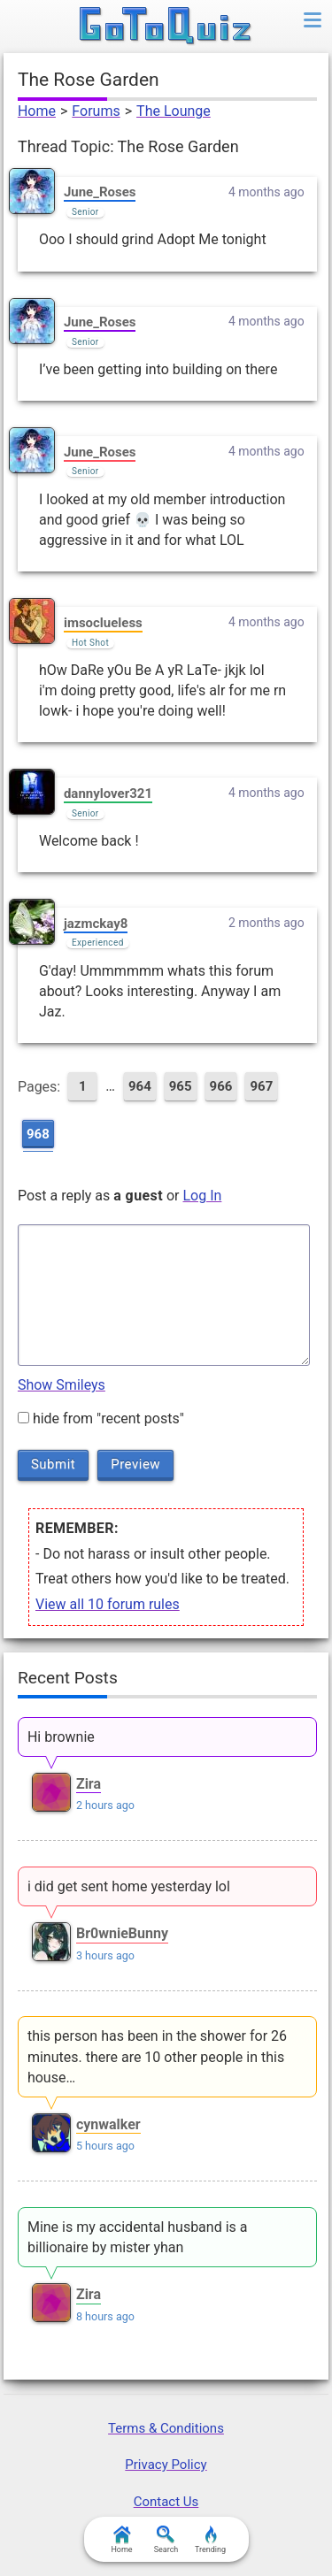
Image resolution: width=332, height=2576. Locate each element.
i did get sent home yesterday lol (128, 1886)
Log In (201, 1195)
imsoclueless (103, 623)
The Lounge (173, 111)
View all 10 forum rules (107, 1604)
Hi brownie (61, 1737)
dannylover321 (108, 793)
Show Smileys (61, 1384)
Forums (96, 111)
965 (180, 1086)
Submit (53, 1464)
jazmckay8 (95, 924)
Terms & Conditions (166, 2428)
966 (221, 1086)
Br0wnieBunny (122, 1933)
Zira (88, 1783)
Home (37, 111)
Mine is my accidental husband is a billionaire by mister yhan (137, 2237)
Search (166, 2540)
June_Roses (100, 192)
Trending (210, 2540)
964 (139, 1086)
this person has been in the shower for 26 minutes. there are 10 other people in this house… (157, 2056)
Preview (135, 1464)
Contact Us (166, 2502)
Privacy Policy (165, 2464)
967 (261, 1086)
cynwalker (108, 2124)
